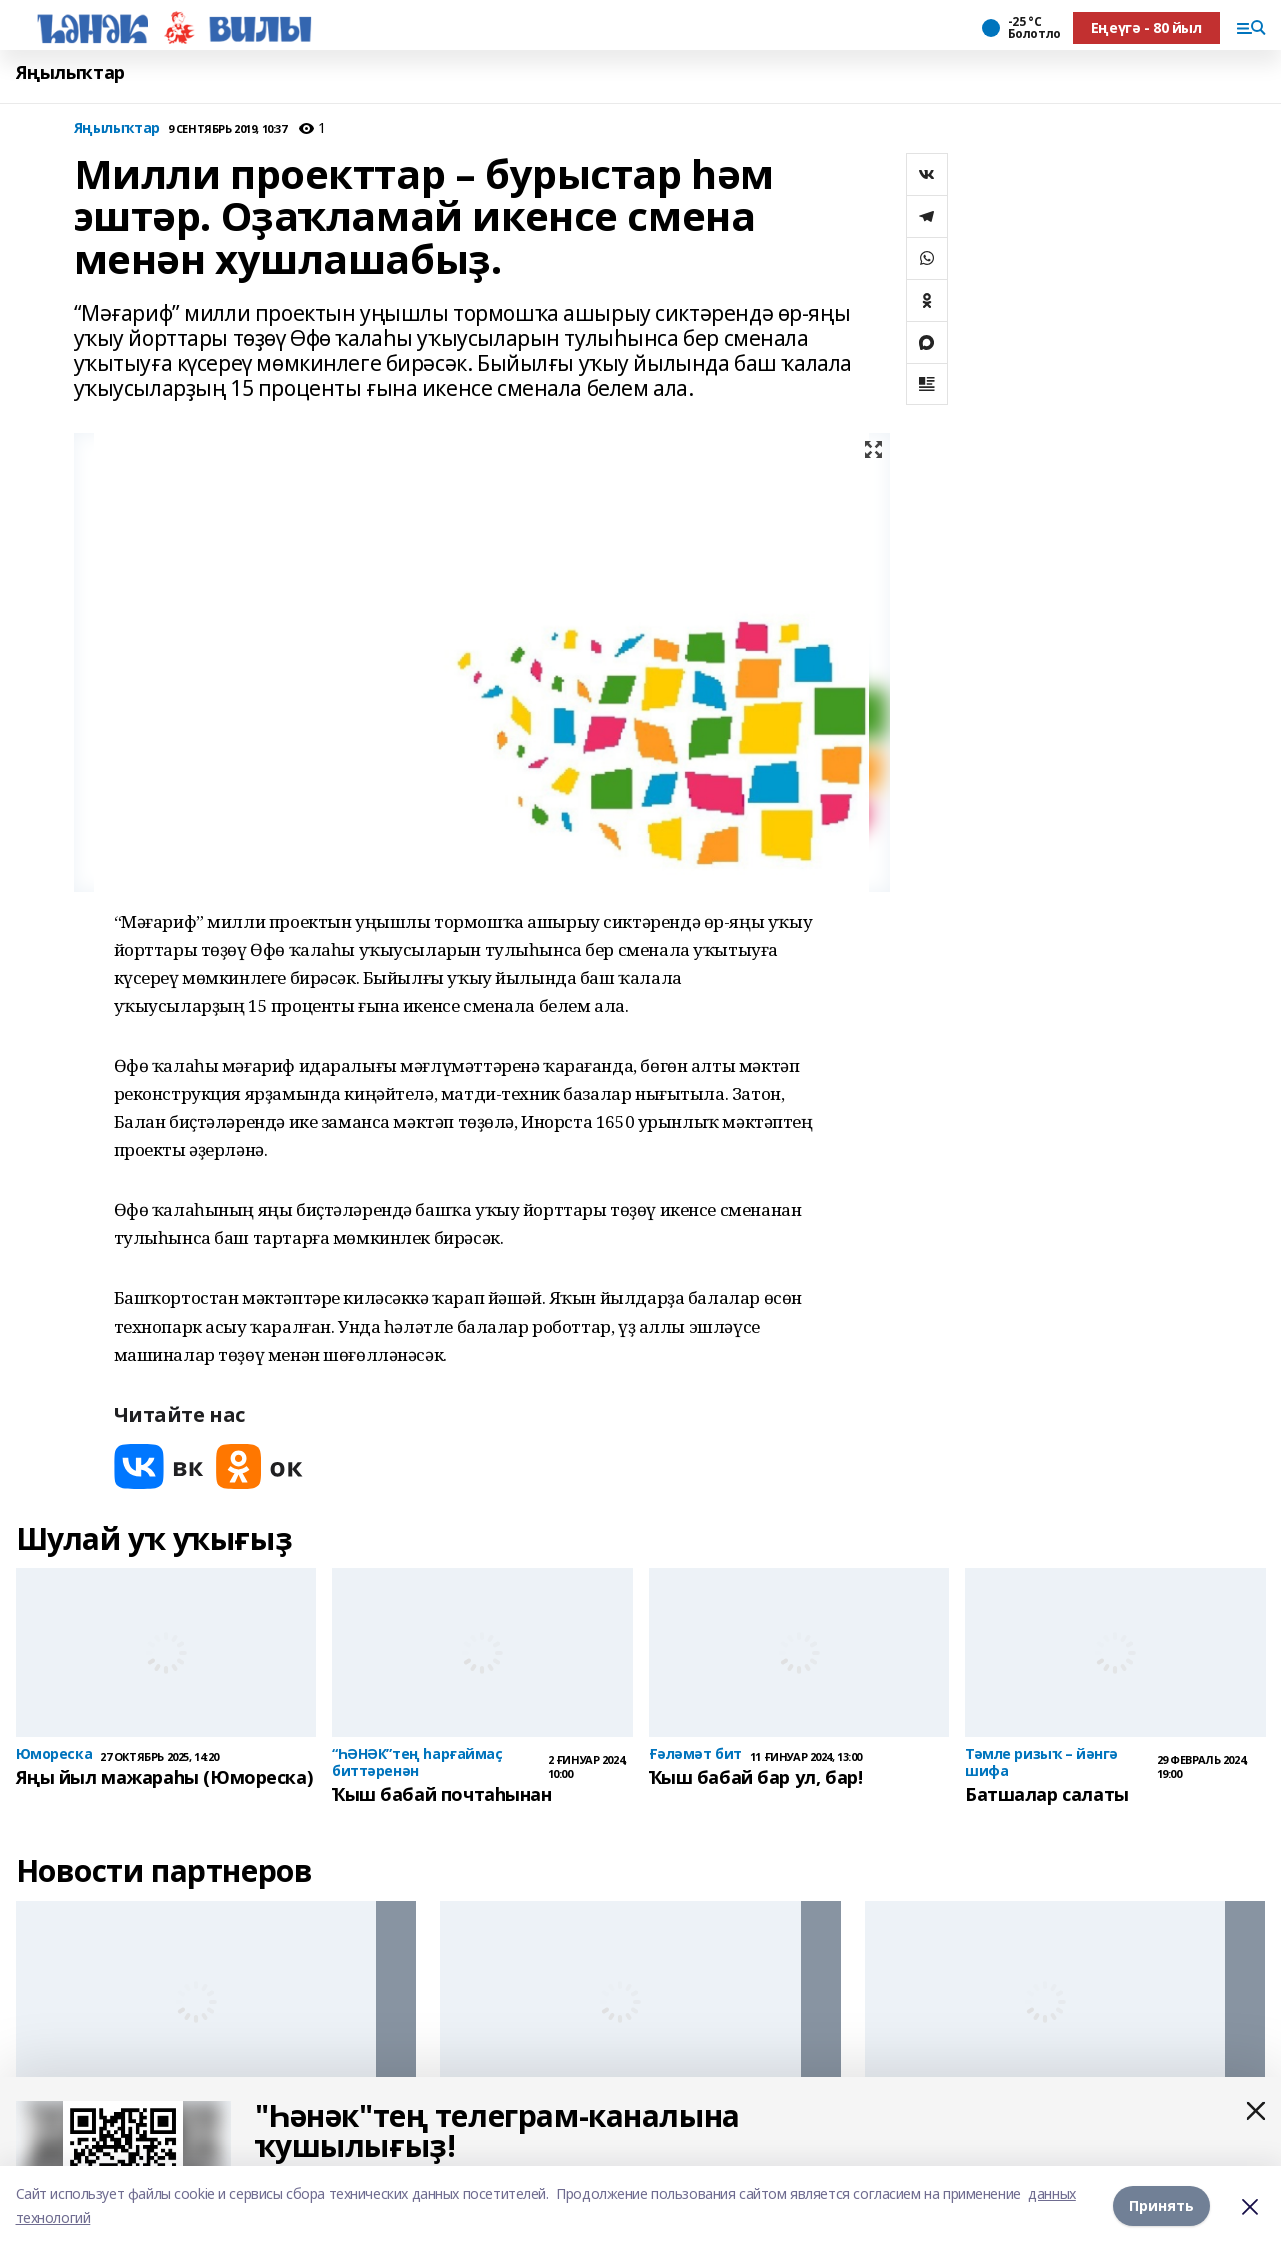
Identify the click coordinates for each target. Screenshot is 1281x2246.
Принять (1161, 2205)
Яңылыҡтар (70, 72)
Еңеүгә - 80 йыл (1146, 27)
